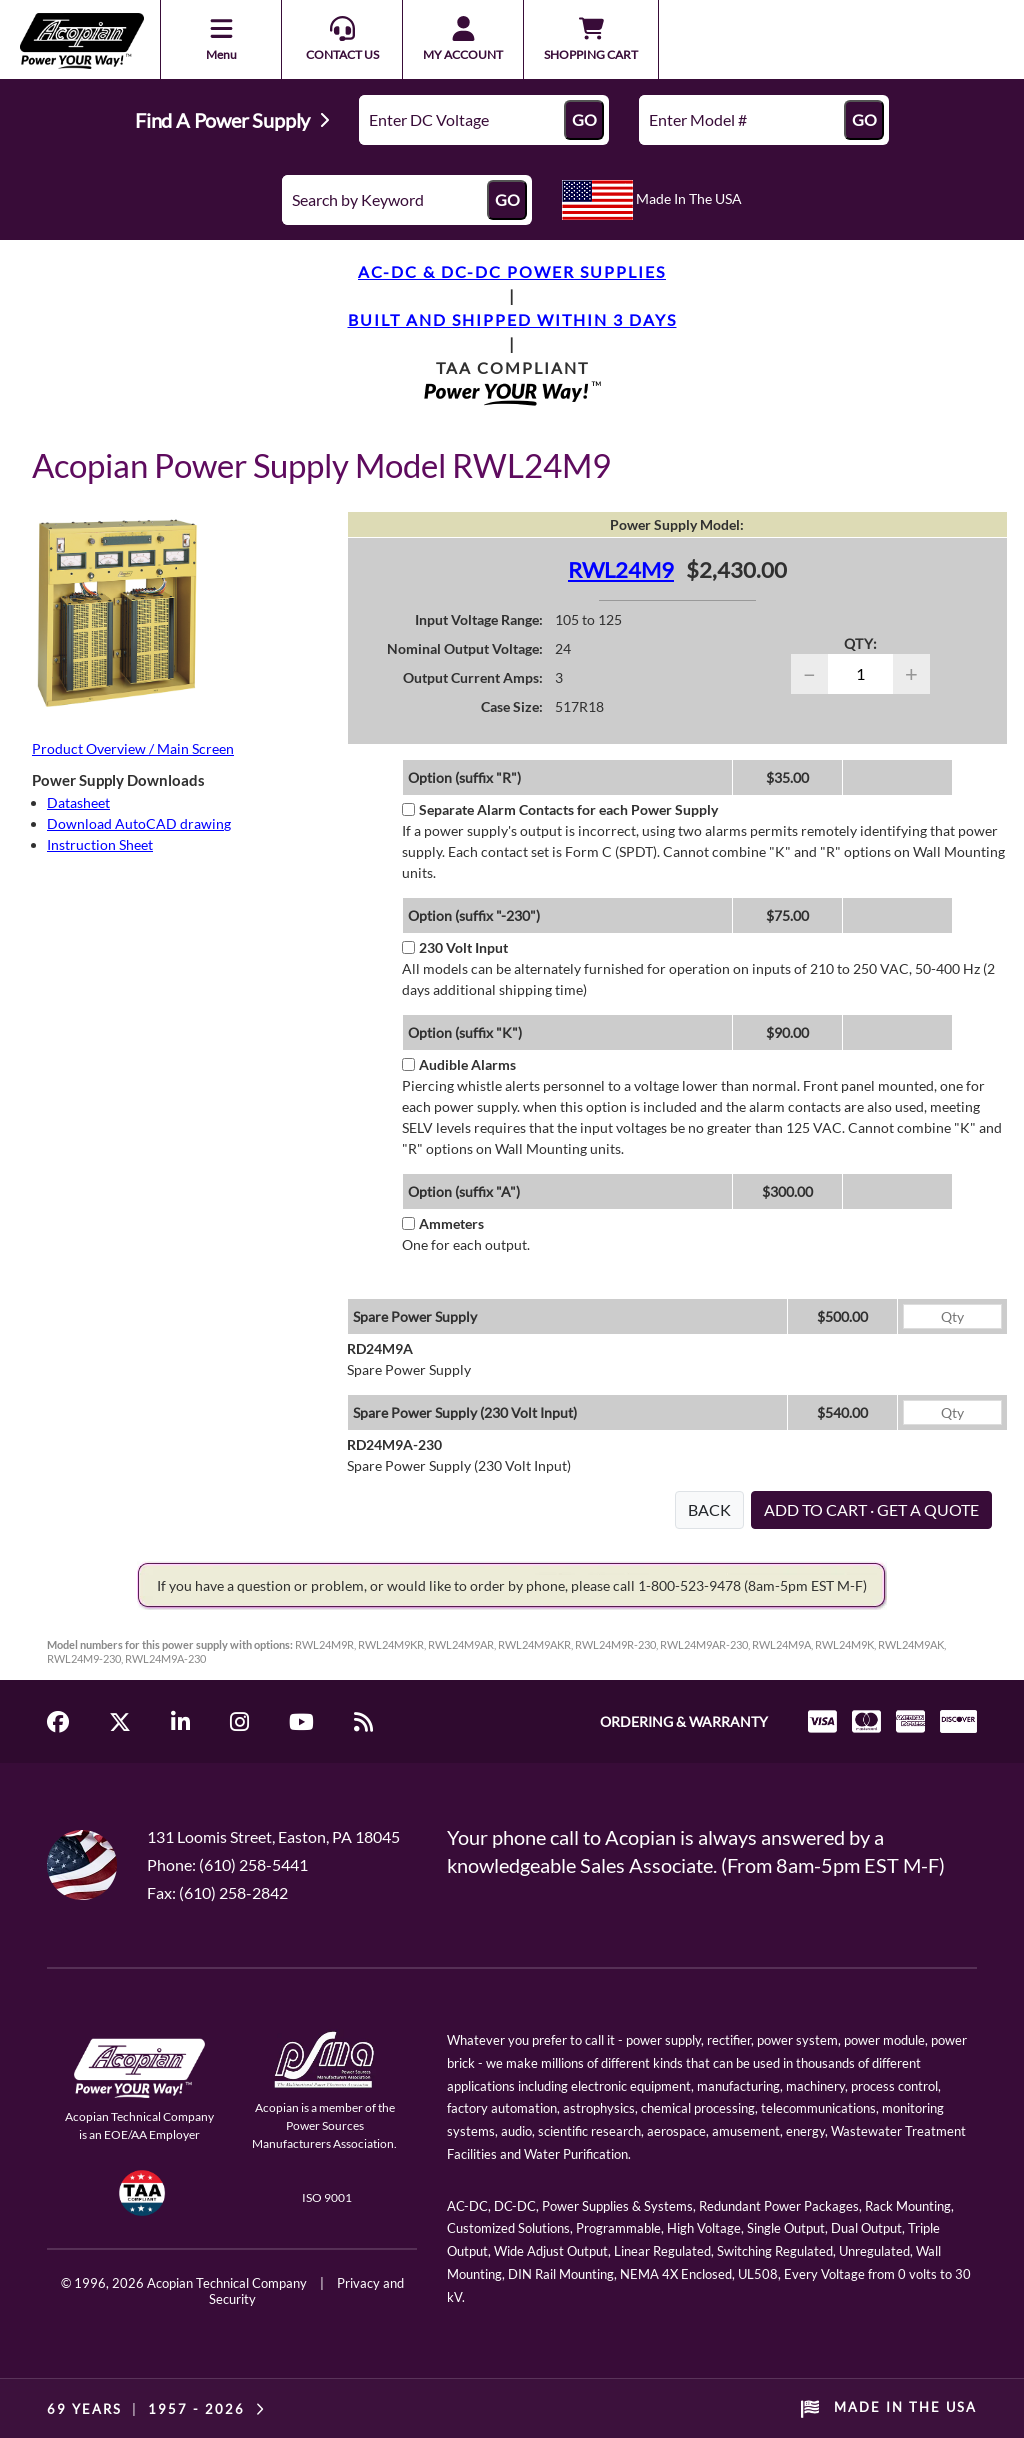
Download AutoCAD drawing (139, 823)
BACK (709, 1509)
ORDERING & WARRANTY (684, 1721)
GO (584, 119)
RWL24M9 (621, 569)
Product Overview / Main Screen (133, 748)
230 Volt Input (455, 947)
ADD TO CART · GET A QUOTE (871, 1509)
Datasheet (78, 802)
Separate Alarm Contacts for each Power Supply (560, 809)
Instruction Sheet (100, 844)
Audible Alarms (459, 1064)
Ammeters (443, 1223)
